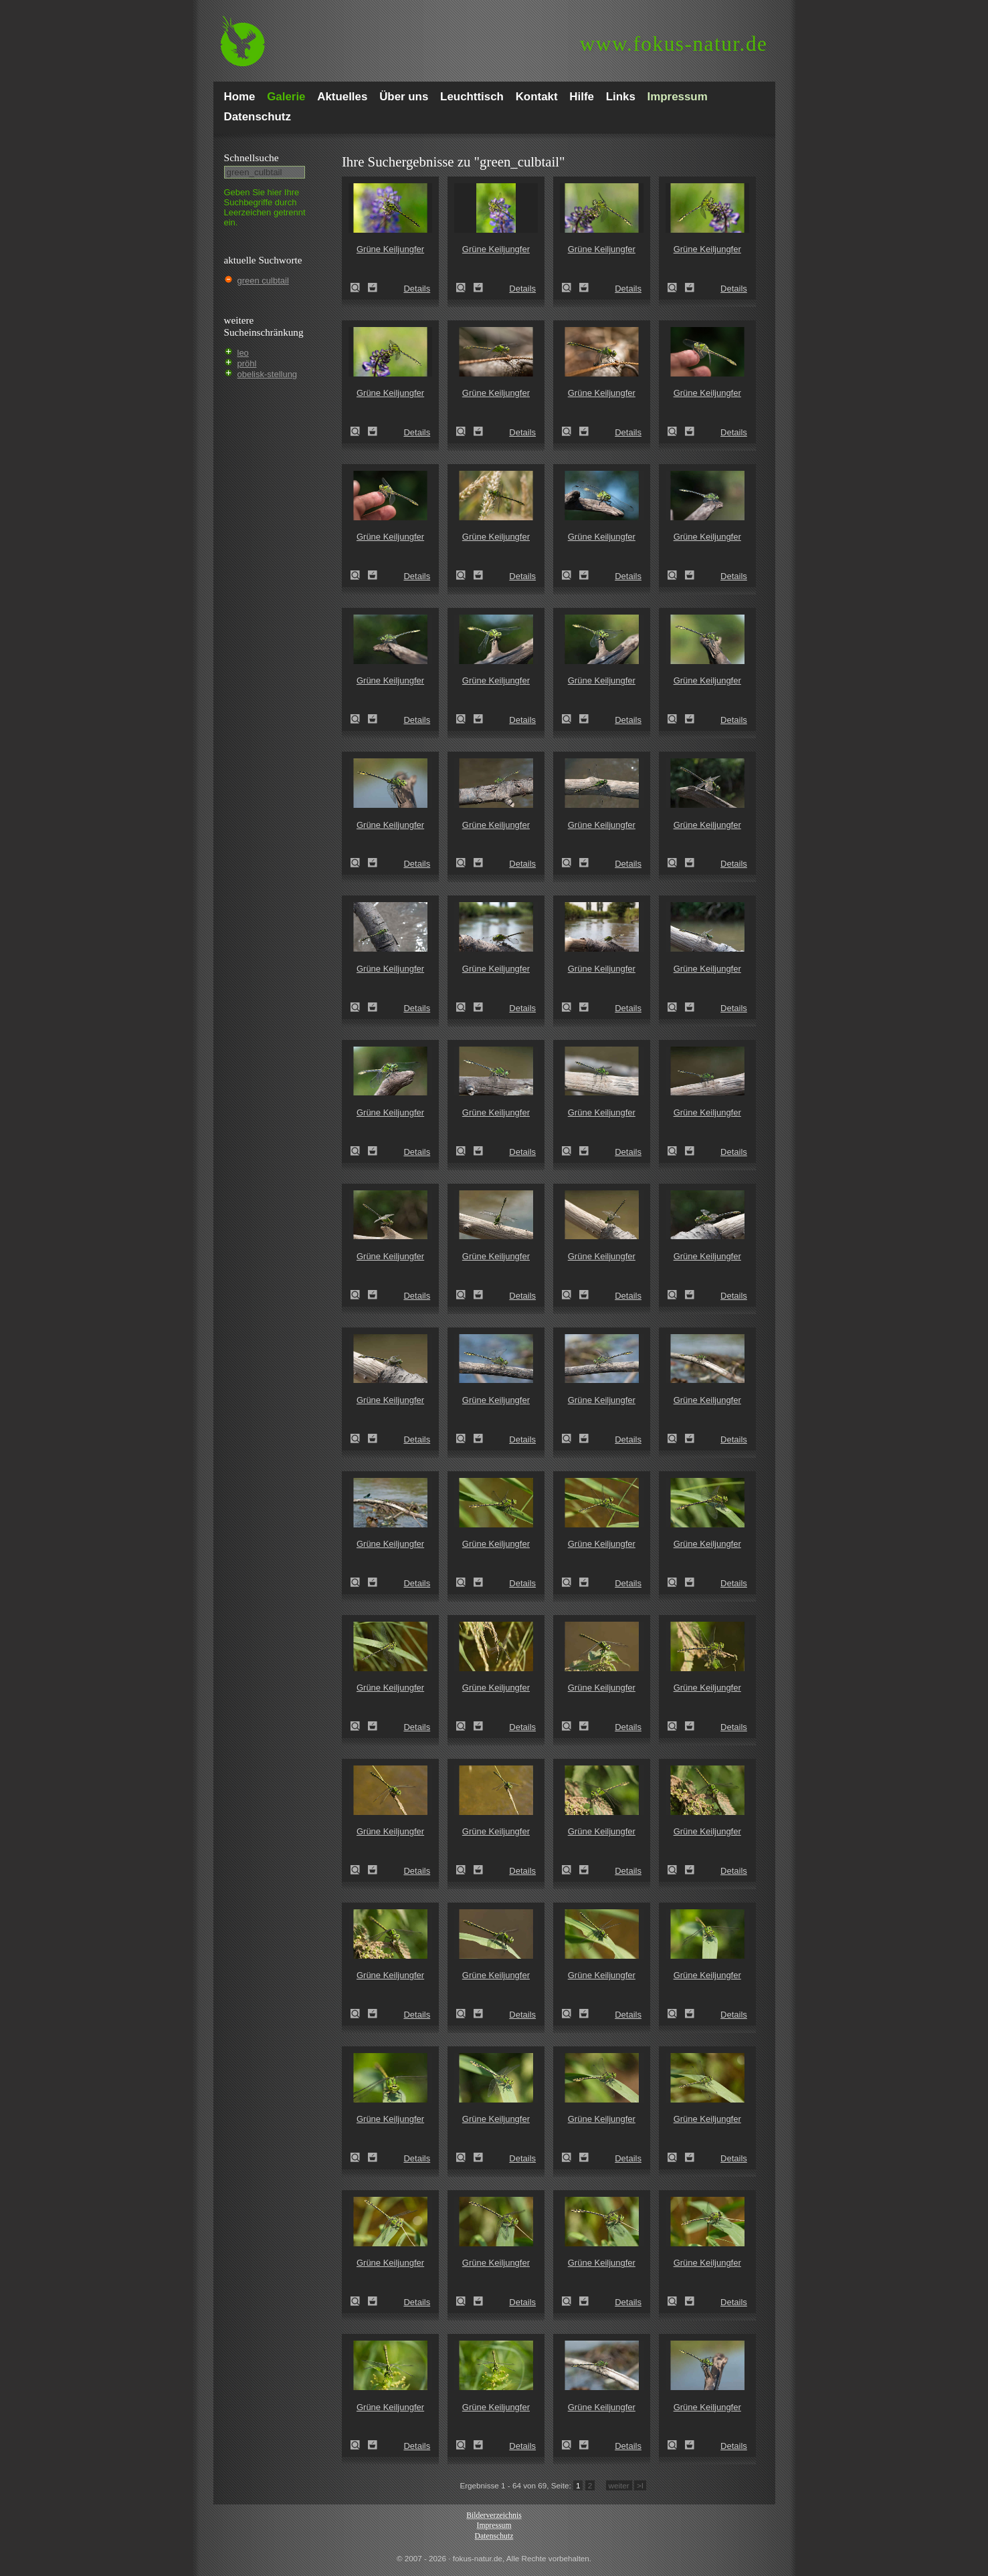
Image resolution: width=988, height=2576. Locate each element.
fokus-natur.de (674, 44)
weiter (619, 2485)
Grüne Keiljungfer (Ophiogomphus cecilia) (359, 287)
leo (243, 353)
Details (416, 289)
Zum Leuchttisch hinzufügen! (372, 287)
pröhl (247, 363)
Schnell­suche (251, 157)
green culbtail (263, 281)
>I (640, 2485)
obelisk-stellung (267, 374)
